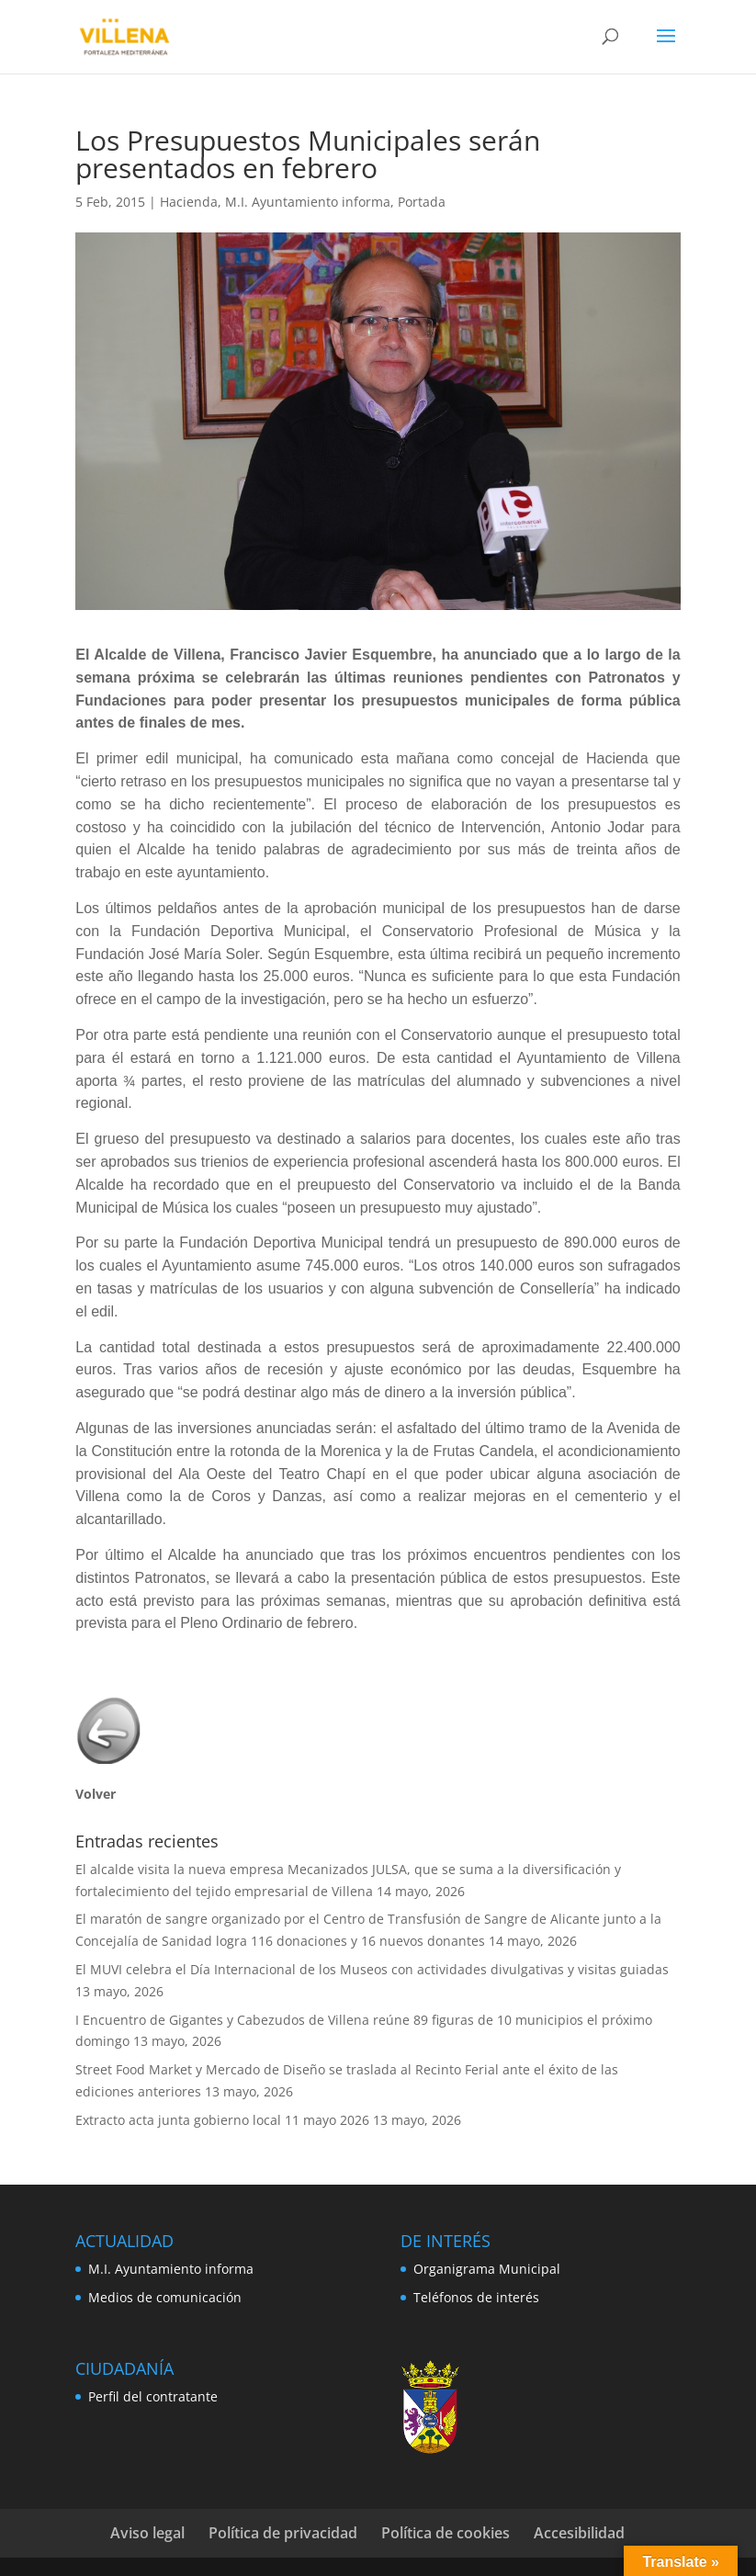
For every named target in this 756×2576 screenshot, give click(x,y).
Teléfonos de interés (476, 2297)
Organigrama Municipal (486, 2268)
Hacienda (189, 201)
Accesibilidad (579, 2533)
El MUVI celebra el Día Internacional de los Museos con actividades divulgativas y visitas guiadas (372, 1969)
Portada (422, 201)
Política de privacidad (283, 2533)
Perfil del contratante (153, 2396)
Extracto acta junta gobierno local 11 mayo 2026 (222, 2120)
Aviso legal (147, 2533)
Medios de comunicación (165, 2297)
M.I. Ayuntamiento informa (307, 201)
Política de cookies (445, 2533)
